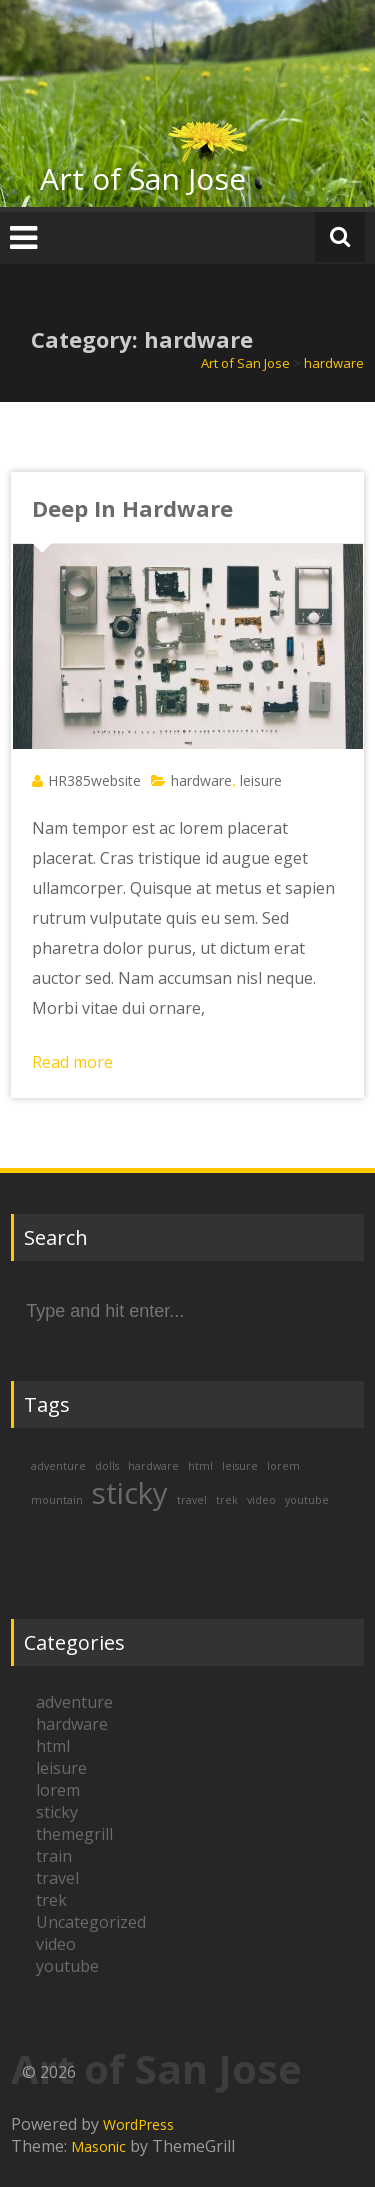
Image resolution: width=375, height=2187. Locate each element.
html (53, 1746)
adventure (74, 1702)
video (56, 1944)
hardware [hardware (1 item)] (153, 1466)
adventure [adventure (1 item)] (58, 1466)
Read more (72, 1062)
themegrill (74, 1834)
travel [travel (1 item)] (192, 1500)
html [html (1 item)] (200, 1466)
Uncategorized (91, 1922)
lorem (58, 1790)
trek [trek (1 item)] (227, 1500)
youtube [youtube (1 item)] (307, 1500)
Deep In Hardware (132, 508)
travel (57, 1878)
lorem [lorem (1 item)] (283, 1466)
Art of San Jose (143, 178)
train (54, 1856)
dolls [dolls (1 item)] (107, 1466)
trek (51, 1900)
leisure (261, 780)
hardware (201, 780)
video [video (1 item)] (261, 1500)
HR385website (94, 780)
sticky (57, 1812)
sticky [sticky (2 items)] (130, 1493)
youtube (67, 1966)
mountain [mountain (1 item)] (57, 1500)
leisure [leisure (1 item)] (240, 1466)
